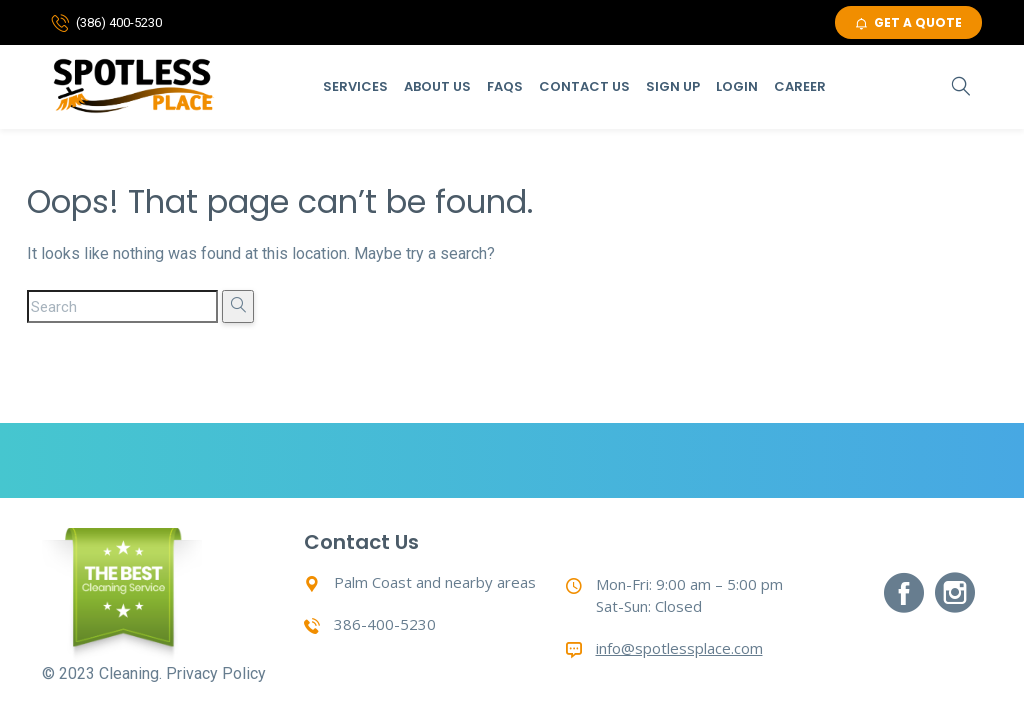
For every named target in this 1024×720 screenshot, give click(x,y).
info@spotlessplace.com (679, 648)
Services (355, 86)
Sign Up (673, 86)
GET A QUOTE (908, 22)
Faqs (505, 86)
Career (800, 86)
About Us (437, 86)
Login (737, 86)
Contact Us (584, 86)
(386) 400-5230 (119, 22)
